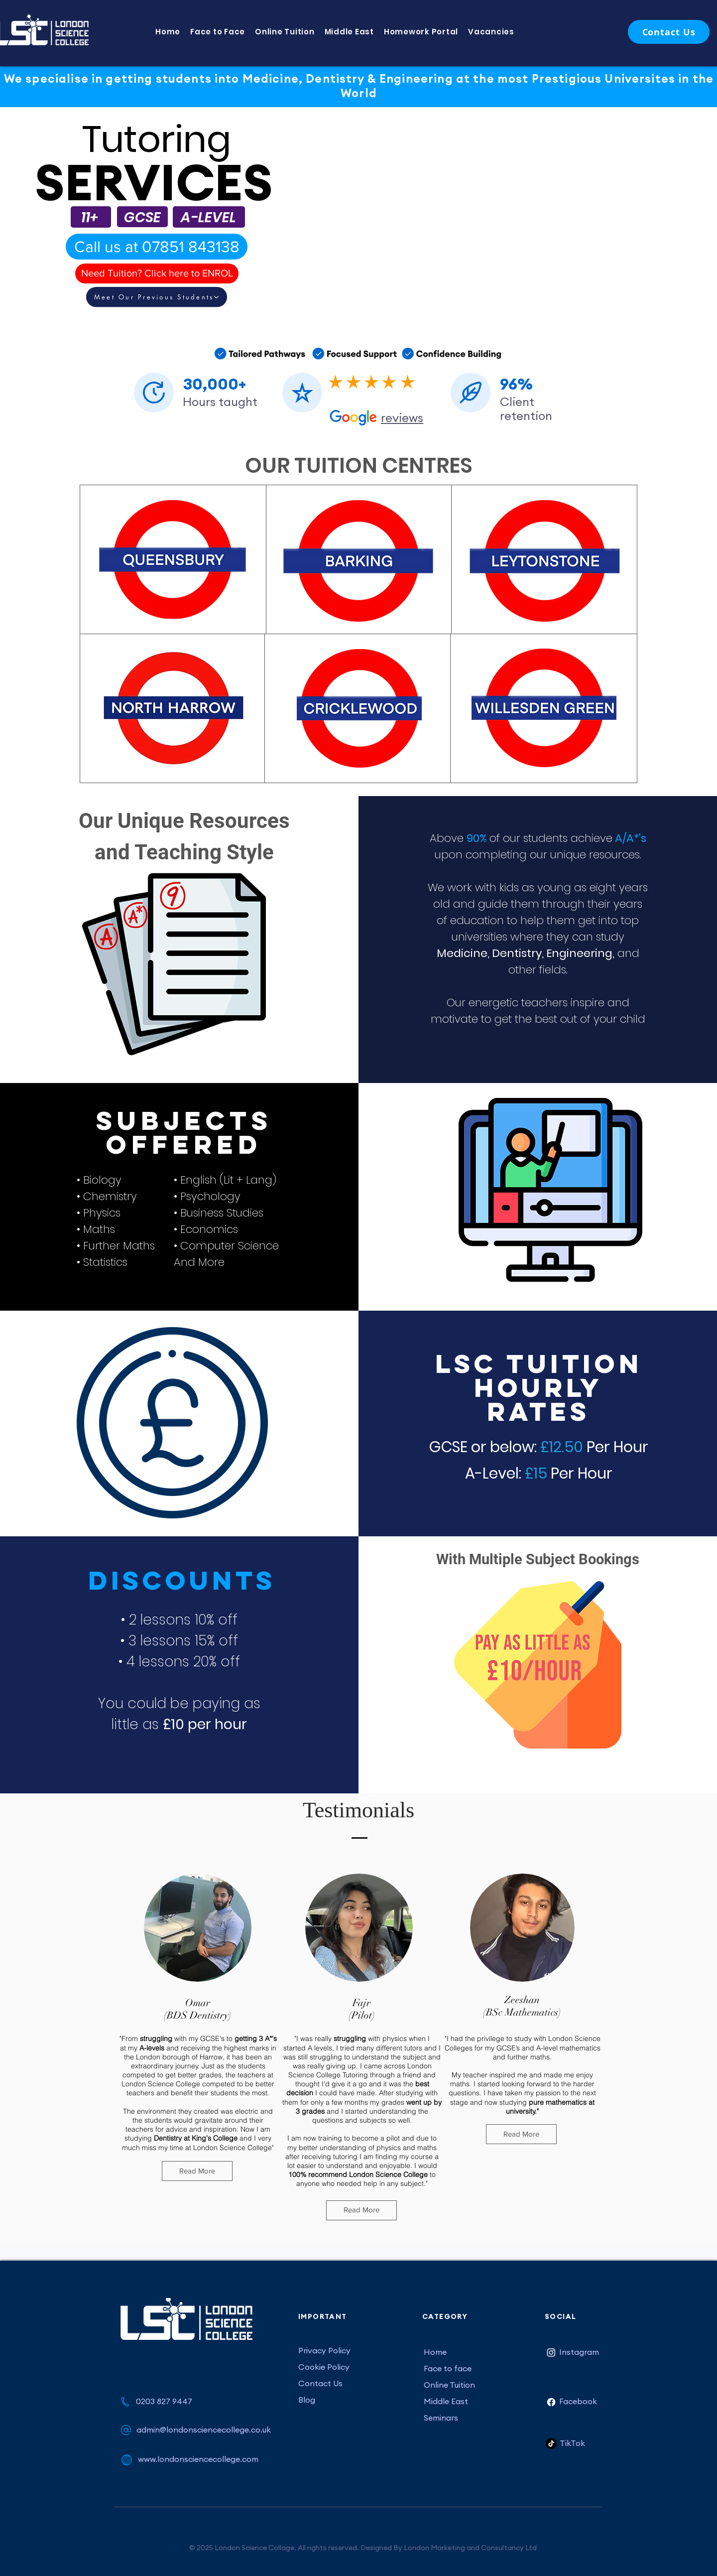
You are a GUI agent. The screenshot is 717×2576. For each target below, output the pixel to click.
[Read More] (197, 2171)
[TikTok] (551, 2443)
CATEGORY (445, 2316)
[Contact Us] (669, 32)
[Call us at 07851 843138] (156, 247)
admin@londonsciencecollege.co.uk (203, 2430)
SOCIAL (560, 2316)
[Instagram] (551, 2352)
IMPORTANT (322, 2316)
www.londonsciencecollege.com (198, 2459)
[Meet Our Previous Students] (156, 297)
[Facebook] (551, 2402)
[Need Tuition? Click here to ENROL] (157, 273)
